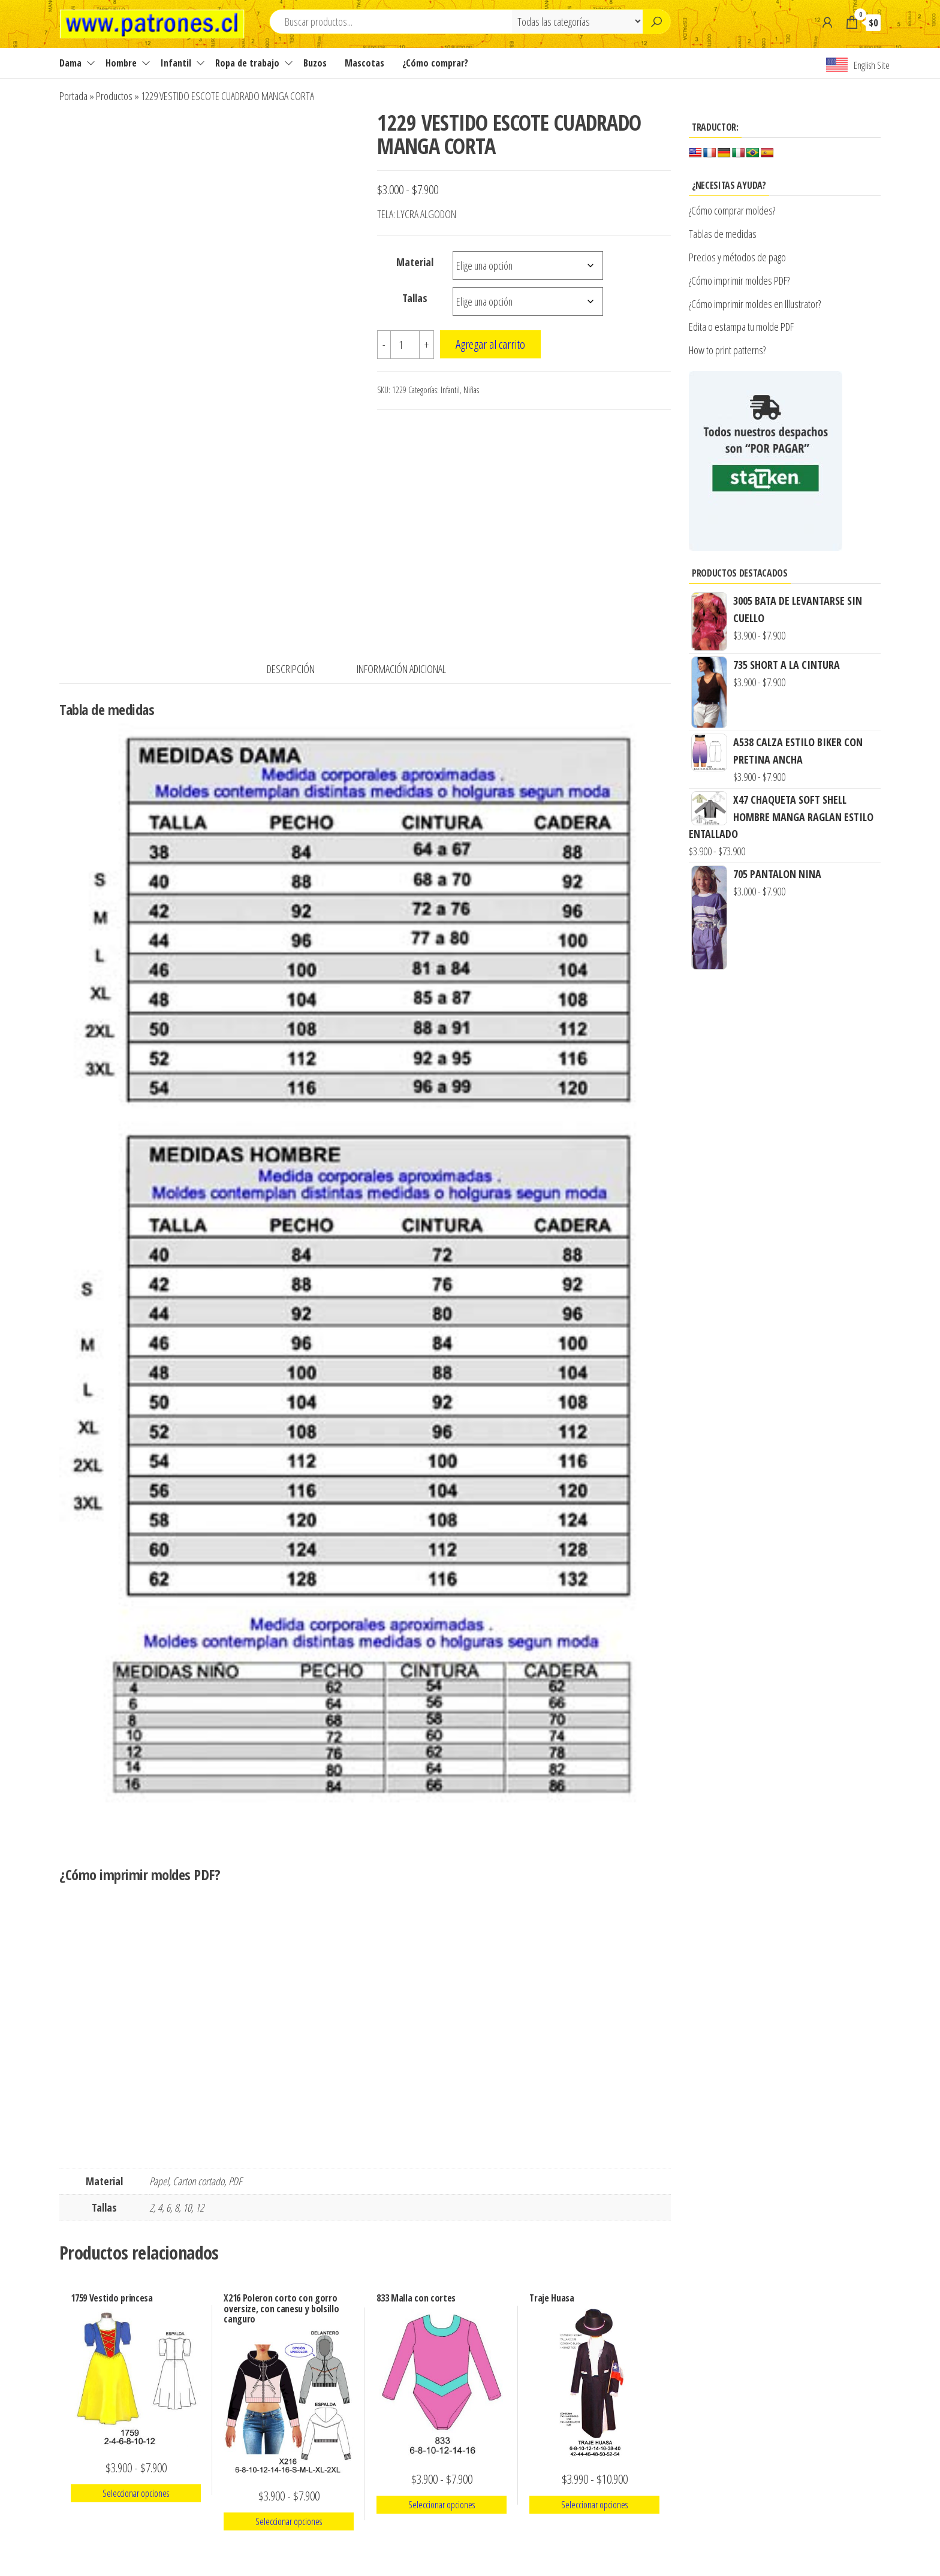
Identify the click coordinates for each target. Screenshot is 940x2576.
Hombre (121, 63)
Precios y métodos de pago (737, 257)
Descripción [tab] (291, 669)
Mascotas (364, 63)
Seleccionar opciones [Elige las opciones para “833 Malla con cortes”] (441, 2504)
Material (414, 262)
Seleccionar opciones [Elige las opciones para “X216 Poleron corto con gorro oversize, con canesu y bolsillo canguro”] (288, 2521)
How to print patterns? (727, 350)
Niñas (471, 390)
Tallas (414, 298)
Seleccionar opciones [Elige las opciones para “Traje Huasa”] (594, 2504)
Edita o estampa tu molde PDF (741, 326)
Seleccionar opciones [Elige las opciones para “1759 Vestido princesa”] (136, 2493)
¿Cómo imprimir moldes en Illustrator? (755, 304)
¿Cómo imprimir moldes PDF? (741, 280)
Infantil (176, 63)
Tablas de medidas (723, 234)
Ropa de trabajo (247, 63)
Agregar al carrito (490, 344)
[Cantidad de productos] (405, 344)
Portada (73, 96)
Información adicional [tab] (401, 669)
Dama (70, 63)
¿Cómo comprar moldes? (732, 210)
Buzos (315, 63)
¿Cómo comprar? (435, 63)
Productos (114, 96)
